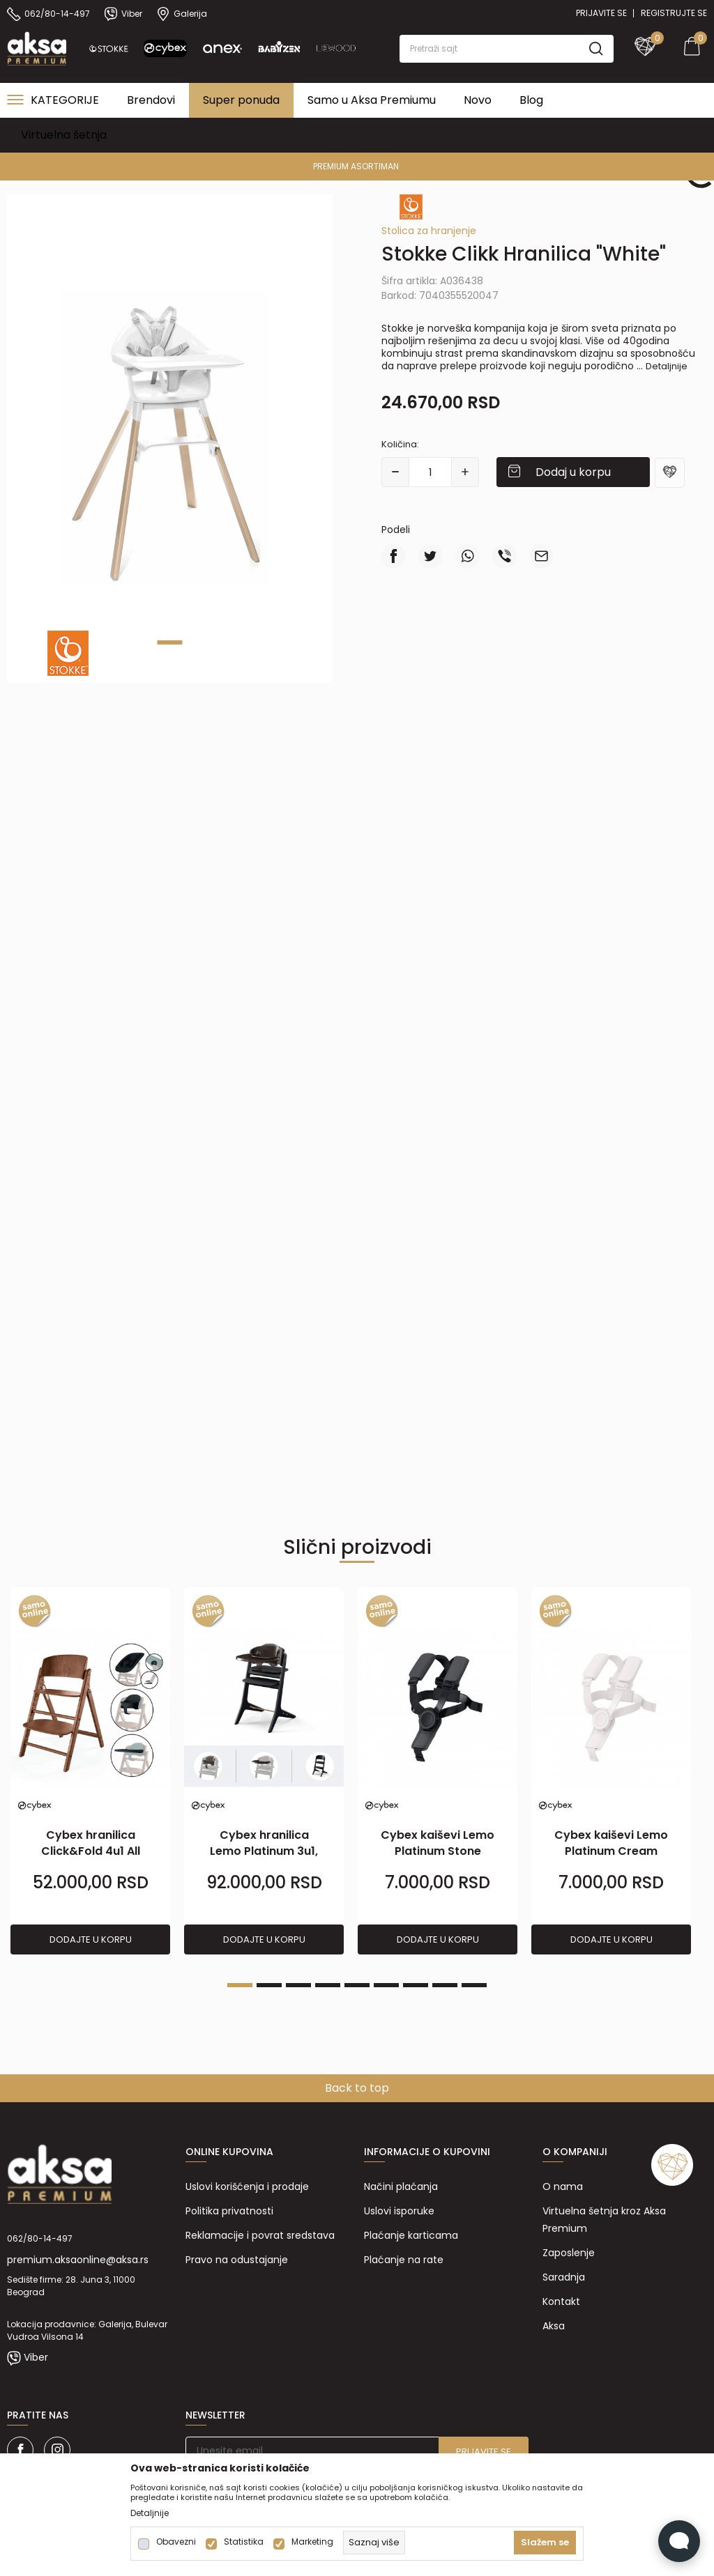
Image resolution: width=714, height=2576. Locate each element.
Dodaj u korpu (573, 472)
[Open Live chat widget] (679, 2541)
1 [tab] (170, 642)
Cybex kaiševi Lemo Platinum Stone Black (437, 1851)
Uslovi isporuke (399, 2211)
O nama (562, 2186)
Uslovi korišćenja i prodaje (247, 2186)
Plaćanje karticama (411, 2235)
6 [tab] (386, 1985)
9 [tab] (474, 1985)
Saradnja (563, 2277)
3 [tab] (298, 1985)
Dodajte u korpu (91, 1939)
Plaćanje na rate (403, 2260)
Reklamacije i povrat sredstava (260, 2235)
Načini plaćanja (401, 2186)
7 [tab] (415, 1985)
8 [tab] (444, 1985)
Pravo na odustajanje (236, 2260)
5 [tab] (357, 1985)
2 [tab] (269, 1985)
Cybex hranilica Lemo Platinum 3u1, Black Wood (264, 1851)
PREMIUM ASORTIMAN (356, 166)
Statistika (244, 2542)
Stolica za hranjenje (428, 231)
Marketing (312, 2542)
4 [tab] (327, 1985)
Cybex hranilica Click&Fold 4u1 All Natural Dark (90, 1851)
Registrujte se (674, 13)
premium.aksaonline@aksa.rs (78, 2260)
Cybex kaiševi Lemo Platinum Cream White (611, 1851)
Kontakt (561, 2301)
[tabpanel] (170, 438)
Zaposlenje (568, 2253)
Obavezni (176, 2542)
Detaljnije (667, 366)
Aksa (553, 2326)
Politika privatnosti (229, 2211)
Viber (36, 2357)
